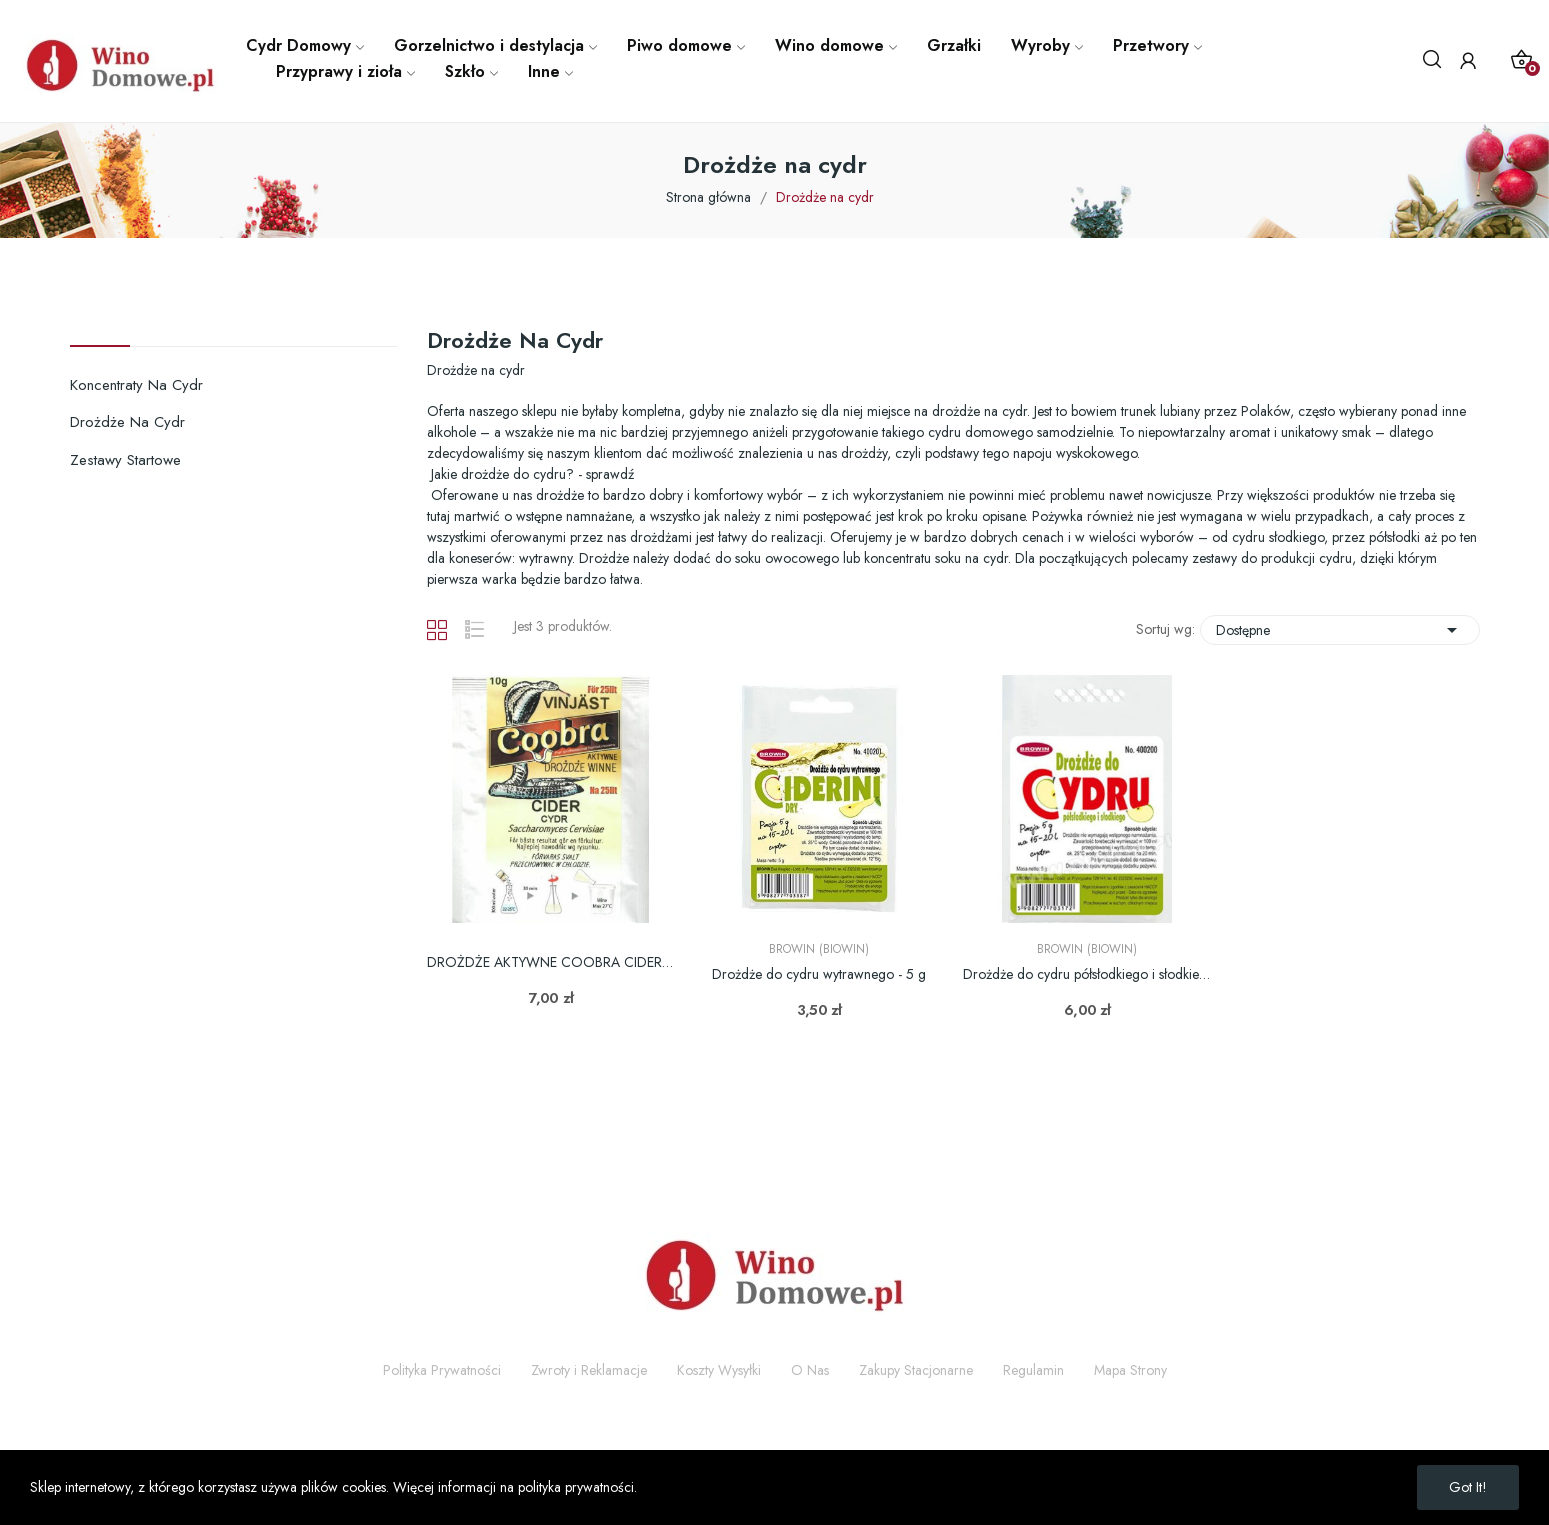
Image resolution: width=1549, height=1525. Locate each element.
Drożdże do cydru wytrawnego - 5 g (819, 974)
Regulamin (1033, 1370)
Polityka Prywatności (442, 1370)
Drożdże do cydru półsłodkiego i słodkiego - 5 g (1087, 974)
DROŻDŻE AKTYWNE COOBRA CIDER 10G (551, 962)
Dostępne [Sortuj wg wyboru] (1340, 630)
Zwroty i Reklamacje (589, 1370)
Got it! (1468, 1487)
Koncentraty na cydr (136, 385)
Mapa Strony (1130, 1370)
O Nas (810, 1370)
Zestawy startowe (125, 460)
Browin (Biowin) (819, 949)
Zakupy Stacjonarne (916, 1370)
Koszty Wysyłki (719, 1370)
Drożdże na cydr (127, 422)
